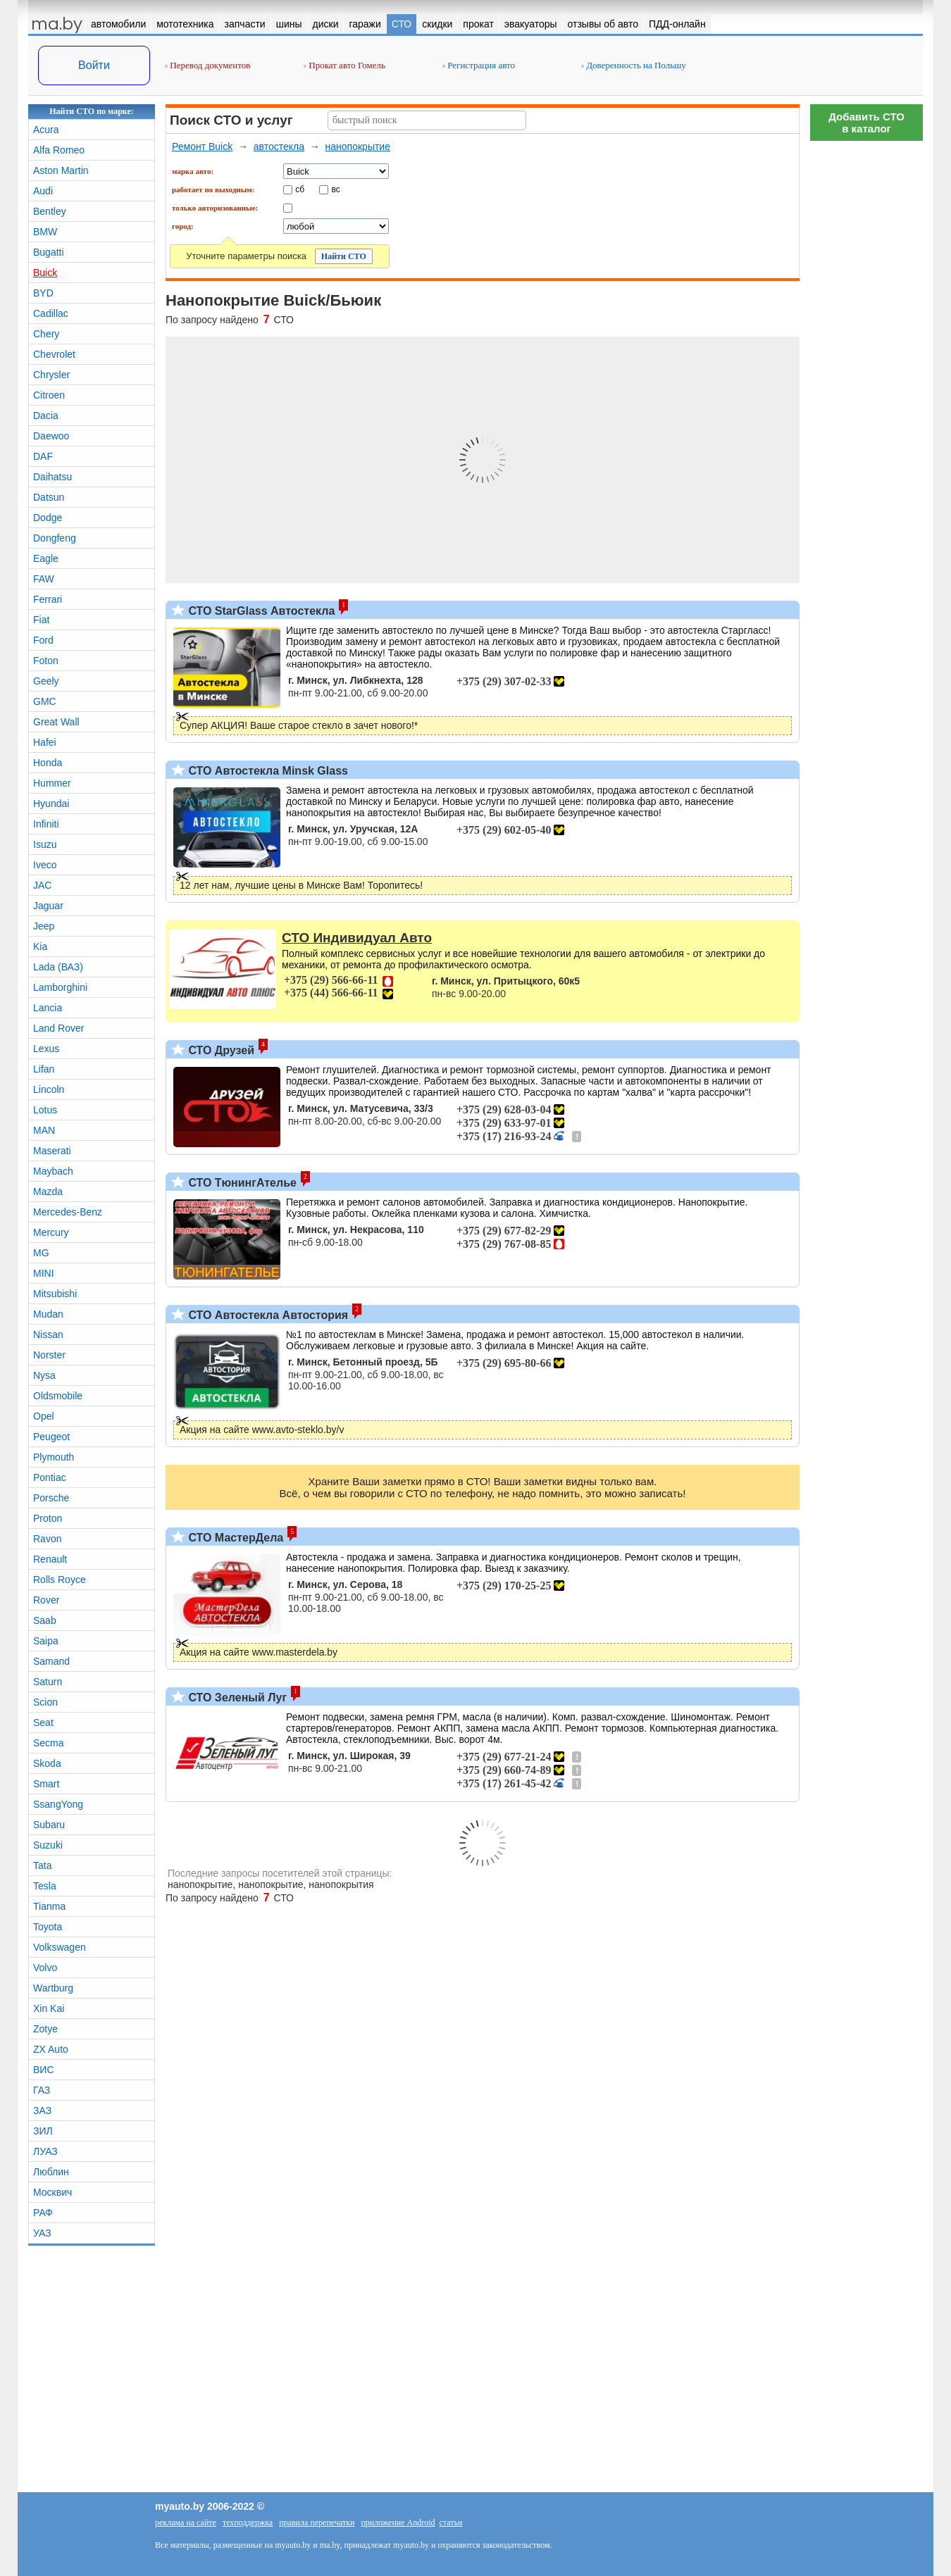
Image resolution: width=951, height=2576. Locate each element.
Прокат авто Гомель (344, 65)
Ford (43, 640)
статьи (451, 2522)
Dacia (45, 415)
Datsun (48, 497)
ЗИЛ (43, 2131)
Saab (44, 1620)
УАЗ (42, 2233)
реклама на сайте (185, 2522)
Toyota (47, 1926)
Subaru (49, 1824)
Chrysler (51, 374)
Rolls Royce (59, 1579)
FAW (43, 578)
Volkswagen (59, 1947)
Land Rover (58, 1028)
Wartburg (53, 1988)
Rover (46, 1600)
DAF (43, 456)
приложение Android (398, 2522)
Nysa (44, 1375)
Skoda (47, 1763)
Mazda (48, 1191)
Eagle (45, 558)
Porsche (51, 1497)
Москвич (52, 2192)
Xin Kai (48, 2008)
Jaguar (48, 905)
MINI (43, 1273)
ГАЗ (41, 2090)
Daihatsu (52, 476)
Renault (50, 1559)
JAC (42, 885)
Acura (46, 129)
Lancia (47, 1007)
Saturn (47, 1681)
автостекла (279, 146)
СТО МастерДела (234, 1538)
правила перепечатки (316, 2522)
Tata (42, 1865)
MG (41, 1252)
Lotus (45, 1109)
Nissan (48, 1334)
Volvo (45, 1967)
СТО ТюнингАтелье (241, 1183)
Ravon (47, 1538)
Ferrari (47, 599)
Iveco (44, 864)
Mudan (48, 1314)
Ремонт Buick (202, 146)
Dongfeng (54, 538)
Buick (45, 272)
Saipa (45, 1640)
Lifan (43, 1069)
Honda (47, 762)
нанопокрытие (357, 146)
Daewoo (51, 436)
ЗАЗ (42, 2110)
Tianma (49, 1906)
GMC (44, 701)
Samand (51, 1661)
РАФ (43, 2212)
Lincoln (48, 1089)
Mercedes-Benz (67, 1212)
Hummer (52, 783)
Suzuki (48, 1845)
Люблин (51, 2171)
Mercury (51, 1232)
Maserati (52, 1150)
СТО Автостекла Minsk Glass (266, 771)
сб (299, 189)
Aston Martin (61, 170)
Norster (49, 1355)
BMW (45, 231)
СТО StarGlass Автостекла (260, 611)
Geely (46, 681)
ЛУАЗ (45, 2151)
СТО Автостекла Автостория (266, 1315)
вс (336, 189)
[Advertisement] (866, 359)
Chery (46, 333)
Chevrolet (54, 354)
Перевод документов (207, 65)
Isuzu (44, 844)
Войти (94, 65)
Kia (40, 946)
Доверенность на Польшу (633, 65)
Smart (46, 1783)
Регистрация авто (478, 65)
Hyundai (51, 803)
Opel (43, 1416)
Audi (43, 190)
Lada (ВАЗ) (58, 967)
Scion (45, 1702)
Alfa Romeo (59, 150)
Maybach (53, 1171)
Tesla (44, 1886)
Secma (48, 1743)
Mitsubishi (55, 1293)
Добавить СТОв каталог (866, 123)
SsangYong (58, 1804)
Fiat (41, 619)
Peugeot (51, 1436)
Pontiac (49, 1477)
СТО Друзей (219, 1050)
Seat (43, 1722)
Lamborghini (60, 987)
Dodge (47, 517)
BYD (43, 293)
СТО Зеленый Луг (236, 1697)
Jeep (43, 926)
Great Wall (56, 721)
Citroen (49, 395)
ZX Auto (50, 2049)
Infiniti (46, 824)
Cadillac (50, 313)
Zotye (45, 2028)
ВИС (43, 2069)
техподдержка (248, 2522)
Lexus (46, 1048)
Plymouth (53, 1457)
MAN (44, 1130)
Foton (45, 660)
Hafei (44, 742)
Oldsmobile (57, 1395)
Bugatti (48, 252)
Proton (47, 1518)
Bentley (49, 211)
